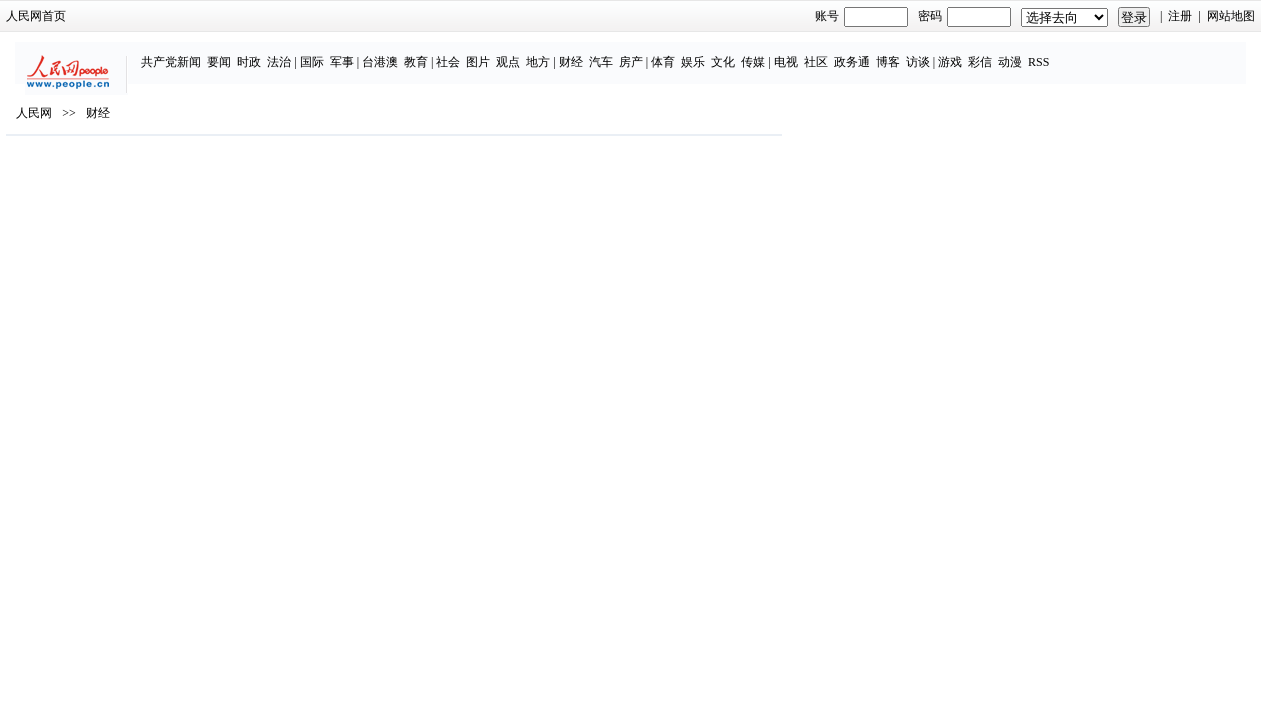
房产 (666, 52)
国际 (347, 52)
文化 (758, 52)
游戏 (985, 52)
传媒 (788, 52)
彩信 (1015, 52)
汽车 (636, 52)
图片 (514, 52)
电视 (821, 52)
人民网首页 (181, 16)
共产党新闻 (206, 52)
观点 (544, 52)
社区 (851, 52)
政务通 (887, 52)
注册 (1036, 16)
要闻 (254, 52)
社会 (484, 52)
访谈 (953, 52)
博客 (923, 52)
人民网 (179, 171)
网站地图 (1087, 16)
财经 (606, 52)
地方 (574, 52)
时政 (284, 52)
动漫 (1045, 52)
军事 (377, 52)
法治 (314, 52)
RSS (1073, 52)
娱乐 (728, 52)
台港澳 (415, 52)
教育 (451, 52)
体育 (698, 52)
